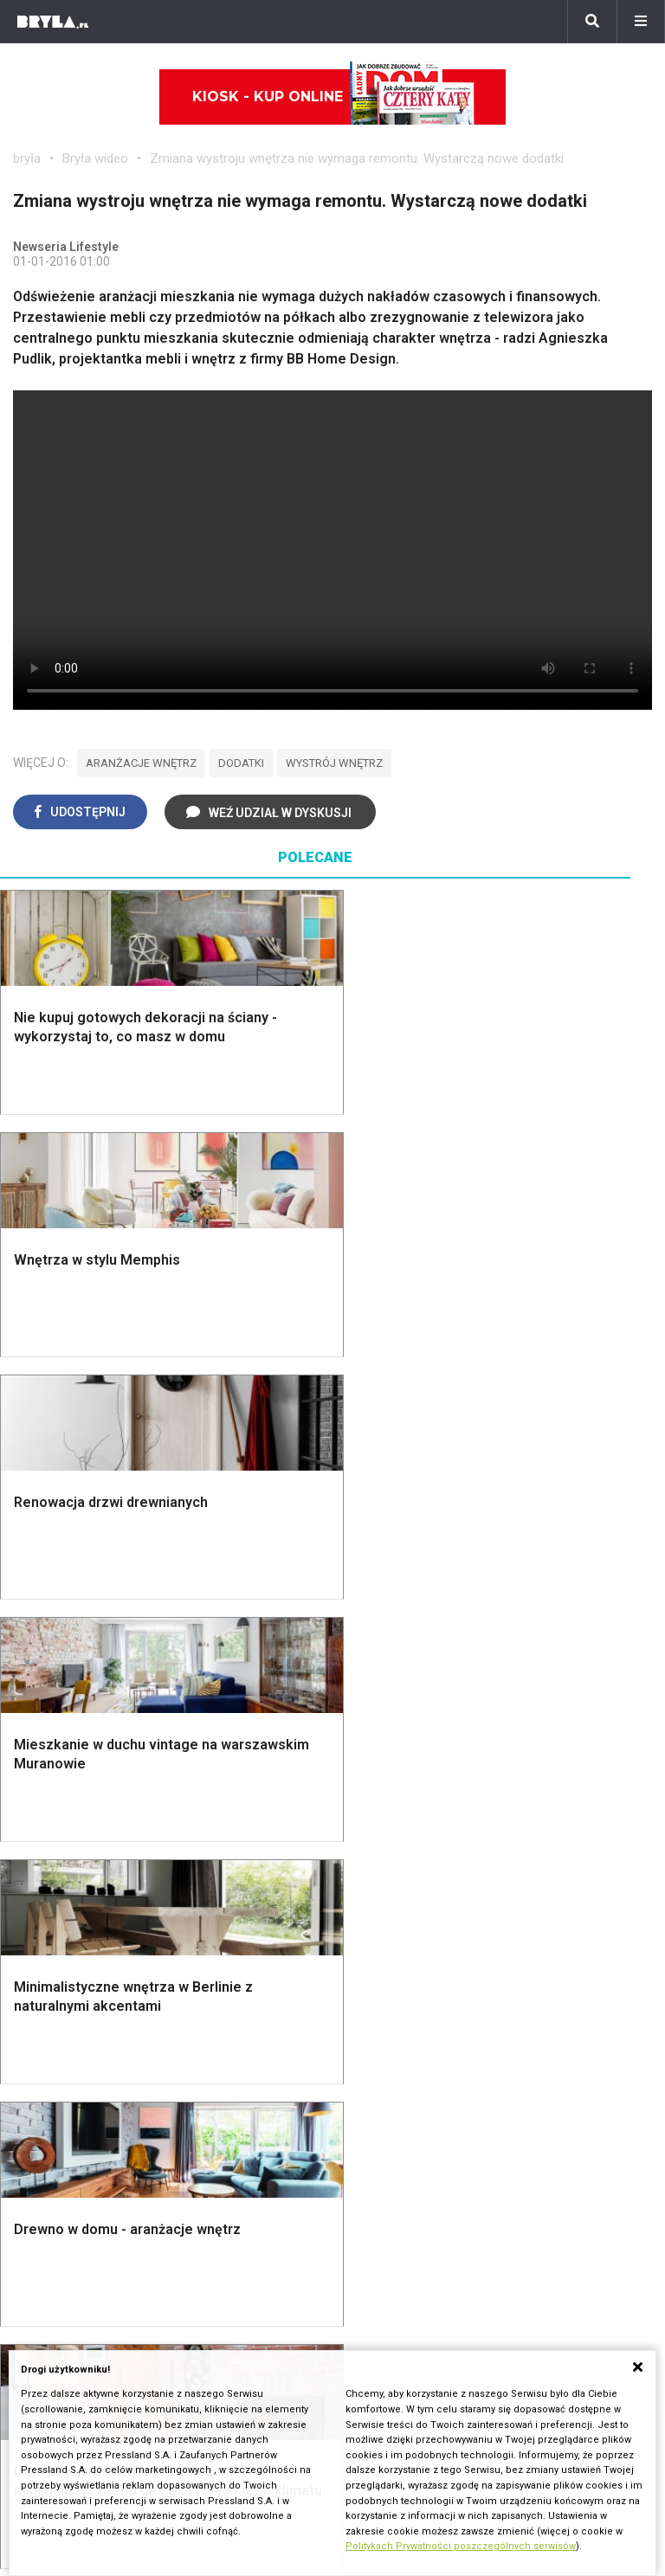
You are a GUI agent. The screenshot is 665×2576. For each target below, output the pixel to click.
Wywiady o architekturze (530, 2144)
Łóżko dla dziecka (581, 1823)
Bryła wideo (95, 158)
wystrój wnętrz (334, 763)
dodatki (241, 763)
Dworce (258, 2105)
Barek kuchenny (573, 1862)
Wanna (380, 1654)
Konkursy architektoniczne (92, 2323)
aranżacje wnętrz (141, 763)
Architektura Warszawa (82, 2028)
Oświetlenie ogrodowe (56, 1585)
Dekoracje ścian (407, 1577)
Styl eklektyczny (77, 1823)
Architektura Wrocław (76, 2066)
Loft (539, 1674)
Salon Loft (225, 1900)
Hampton (553, 1596)
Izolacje (218, 1667)
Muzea (477, 2047)
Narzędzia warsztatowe (218, 1604)
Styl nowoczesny (80, 1900)
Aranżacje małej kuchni (399, 1870)
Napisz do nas (389, 2265)
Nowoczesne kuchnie (393, 1905)
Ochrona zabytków (69, 2285)
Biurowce (263, 2086)
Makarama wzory (411, 1596)
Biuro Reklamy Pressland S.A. (434, 2246)
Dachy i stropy (237, 1686)
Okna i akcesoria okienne (236, 1714)
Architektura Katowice (79, 2105)
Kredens (552, 1842)
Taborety (552, 1920)
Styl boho (555, 1577)
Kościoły (482, 2066)
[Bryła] (53, 21)
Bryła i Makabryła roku (79, 2265)
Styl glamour (564, 1616)
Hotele (476, 2105)
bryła (27, 158)
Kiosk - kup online (333, 97)
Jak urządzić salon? (254, 1823)
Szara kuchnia (401, 1842)
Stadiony (261, 2066)
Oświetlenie (396, 1674)
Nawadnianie (66, 1613)
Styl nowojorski (74, 1862)
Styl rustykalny (570, 1654)
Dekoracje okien (408, 1616)
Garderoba (391, 1635)
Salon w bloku (236, 1842)
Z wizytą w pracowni (75, 2304)
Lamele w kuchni (410, 1932)
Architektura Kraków (73, 2047)
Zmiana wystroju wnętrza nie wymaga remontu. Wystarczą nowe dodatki (357, 158)
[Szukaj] (592, 21)
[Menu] (640, 21)
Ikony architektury (509, 2028)
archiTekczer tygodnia (79, 2227)
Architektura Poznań (74, 2086)
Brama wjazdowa (245, 1741)
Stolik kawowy (570, 1881)
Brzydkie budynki (65, 2125)
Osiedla (258, 2047)
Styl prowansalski (580, 1693)
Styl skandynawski (582, 1635)
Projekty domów (243, 1577)
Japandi (51, 1881)
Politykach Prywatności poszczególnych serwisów (460, 2546)
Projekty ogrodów (81, 1632)
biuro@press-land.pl (406, 2227)
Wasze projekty (60, 2246)
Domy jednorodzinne (297, 2028)
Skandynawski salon (255, 1862)
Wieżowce (488, 2086)
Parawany (555, 1900)
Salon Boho (228, 1881)
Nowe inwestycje (508, 2125)
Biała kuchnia (399, 1823)
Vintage (51, 1842)
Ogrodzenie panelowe (222, 1640)
